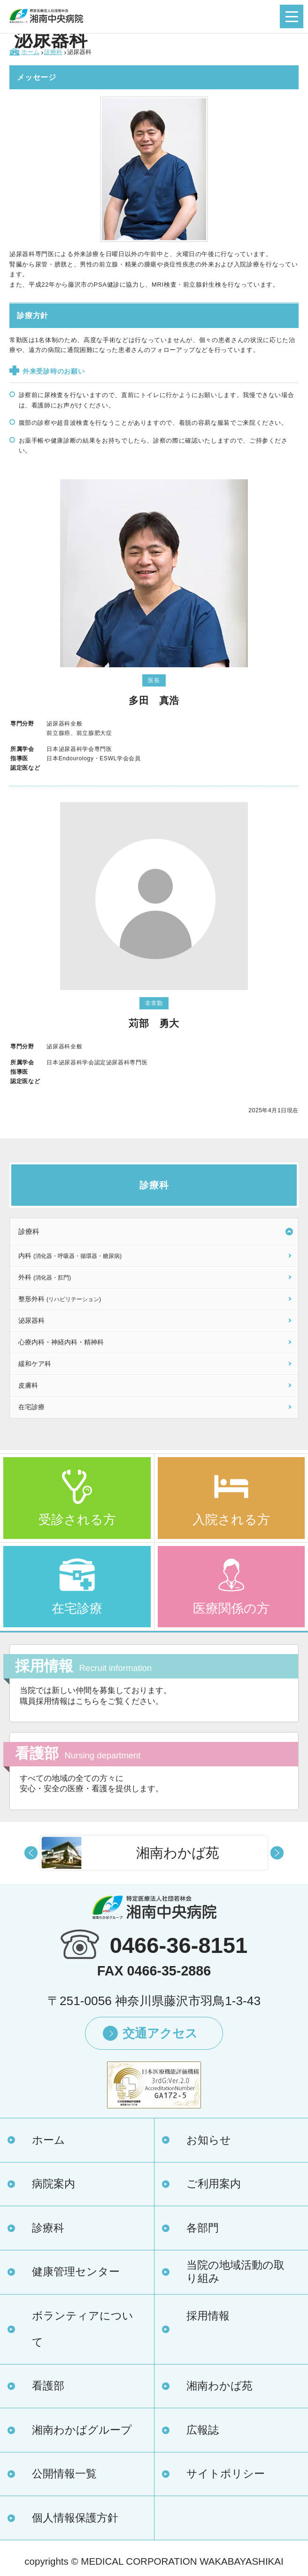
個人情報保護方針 (75, 2518)
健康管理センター (76, 2271)
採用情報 (208, 2316)
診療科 (28, 1231)
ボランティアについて (82, 2329)
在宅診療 (31, 1407)
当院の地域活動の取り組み (235, 2271)
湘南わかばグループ (82, 2430)
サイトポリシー (225, 2473)
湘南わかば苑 (219, 2386)
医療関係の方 (231, 1608)
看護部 (48, 2386)
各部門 (202, 2228)
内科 (70, 1255)
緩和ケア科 (34, 1363)
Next (277, 1853)
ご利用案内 (213, 2184)
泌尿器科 (31, 1320)
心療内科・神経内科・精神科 (61, 1342)
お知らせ (208, 2140)
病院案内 (53, 2184)
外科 (44, 1277)
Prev (31, 1853)
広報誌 (202, 2430)
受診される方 (77, 1520)
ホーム (48, 2140)
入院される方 (231, 1520)
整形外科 (59, 1299)
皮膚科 (28, 1385)
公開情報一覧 (64, 2473)
